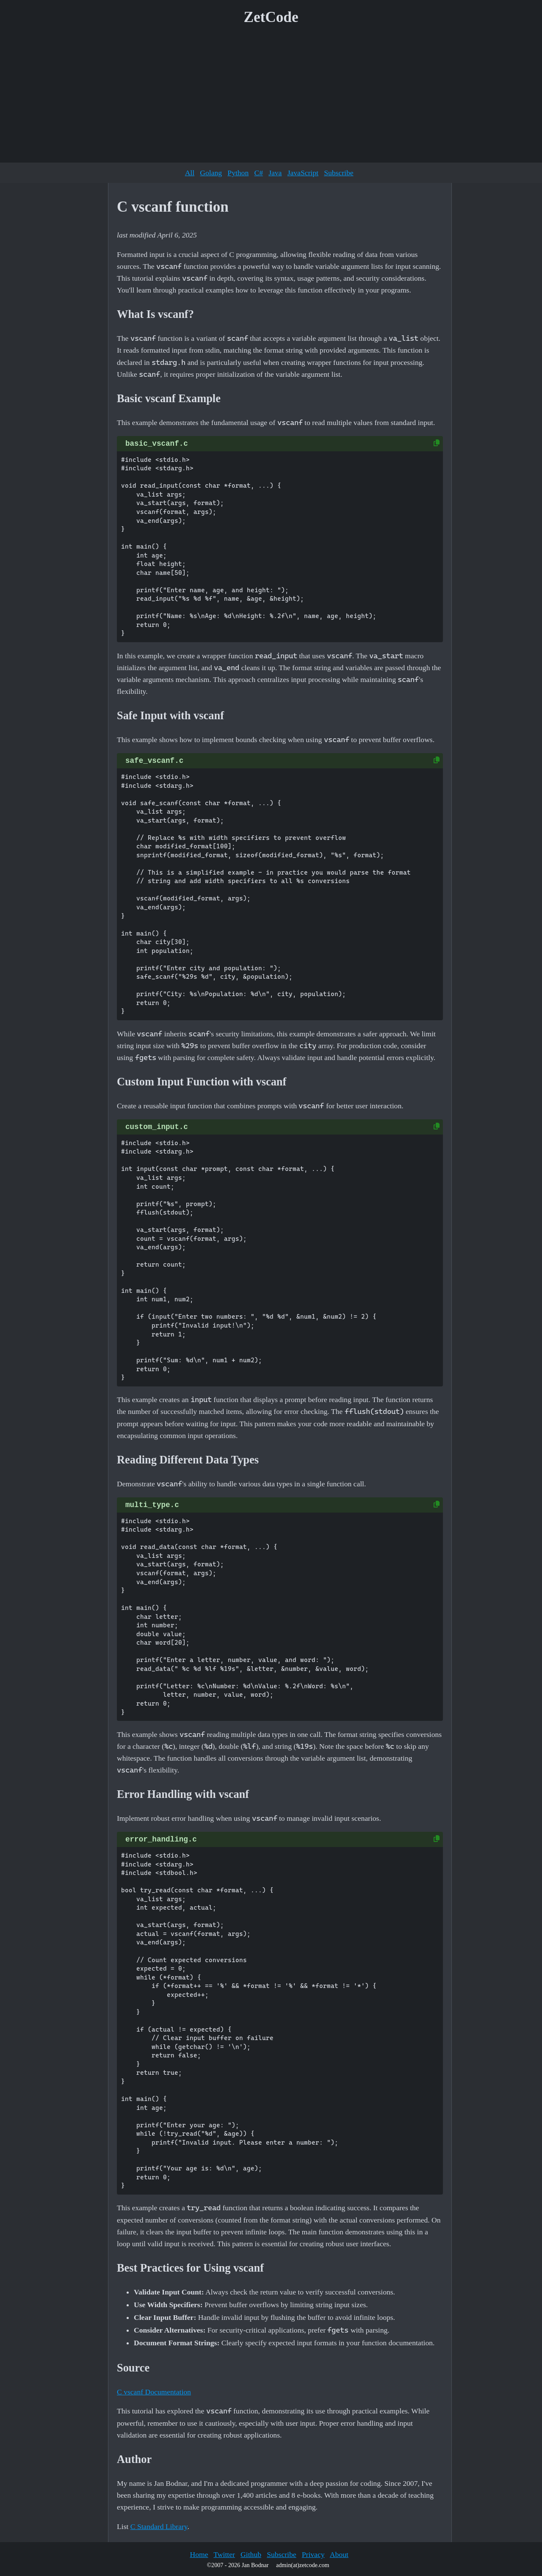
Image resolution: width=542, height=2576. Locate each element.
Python (238, 172)
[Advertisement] (271, 97)
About (339, 2554)
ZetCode (271, 17)
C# (258, 172)
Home (199, 2554)
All (189, 172)
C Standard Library (159, 2526)
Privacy (313, 2554)
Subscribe (338, 172)
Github (251, 2554)
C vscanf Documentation (154, 2392)
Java (275, 172)
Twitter (224, 2554)
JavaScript (303, 172)
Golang (211, 172)
